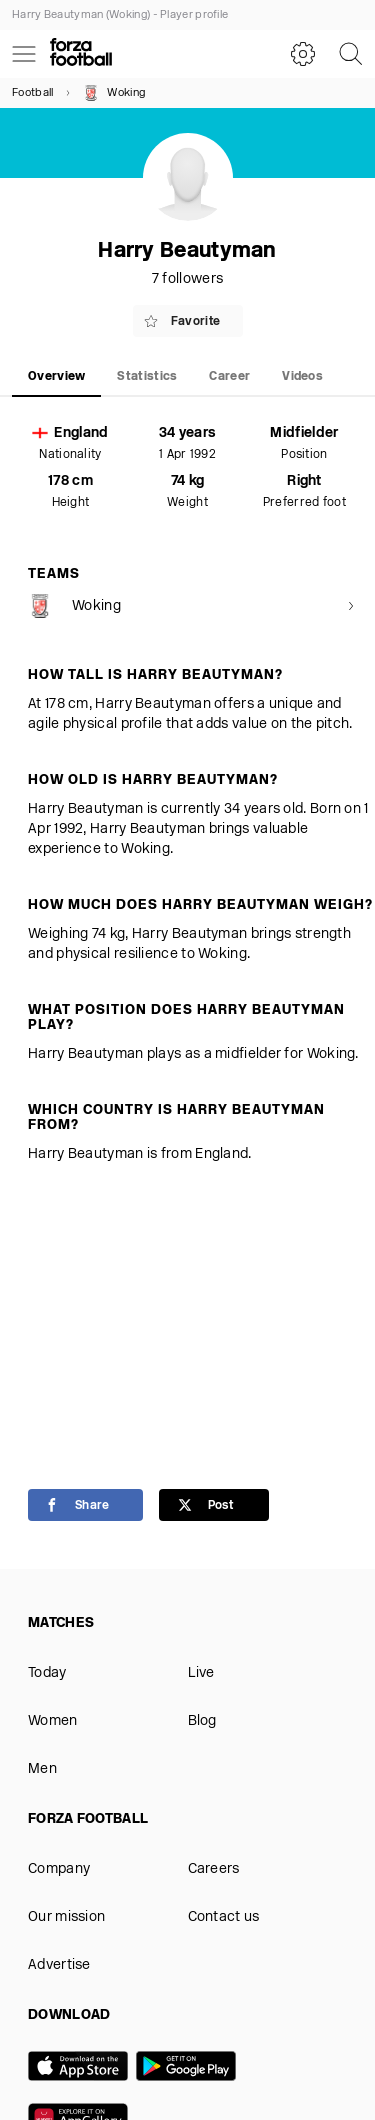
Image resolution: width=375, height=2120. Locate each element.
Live (201, 1673)
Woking (114, 93)
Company (59, 1869)
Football (32, 93)
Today (47, 1673)
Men (42, 1769)
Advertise (59, 1965)
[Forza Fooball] (81, 54)
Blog (202, 1721)
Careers (214, 1869)
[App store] (82, 2068)
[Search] (351, 54)
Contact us (224, 1917)
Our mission (66, 1917)
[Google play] (190, 2068)
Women (53, 1721)
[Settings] (303, 54)
